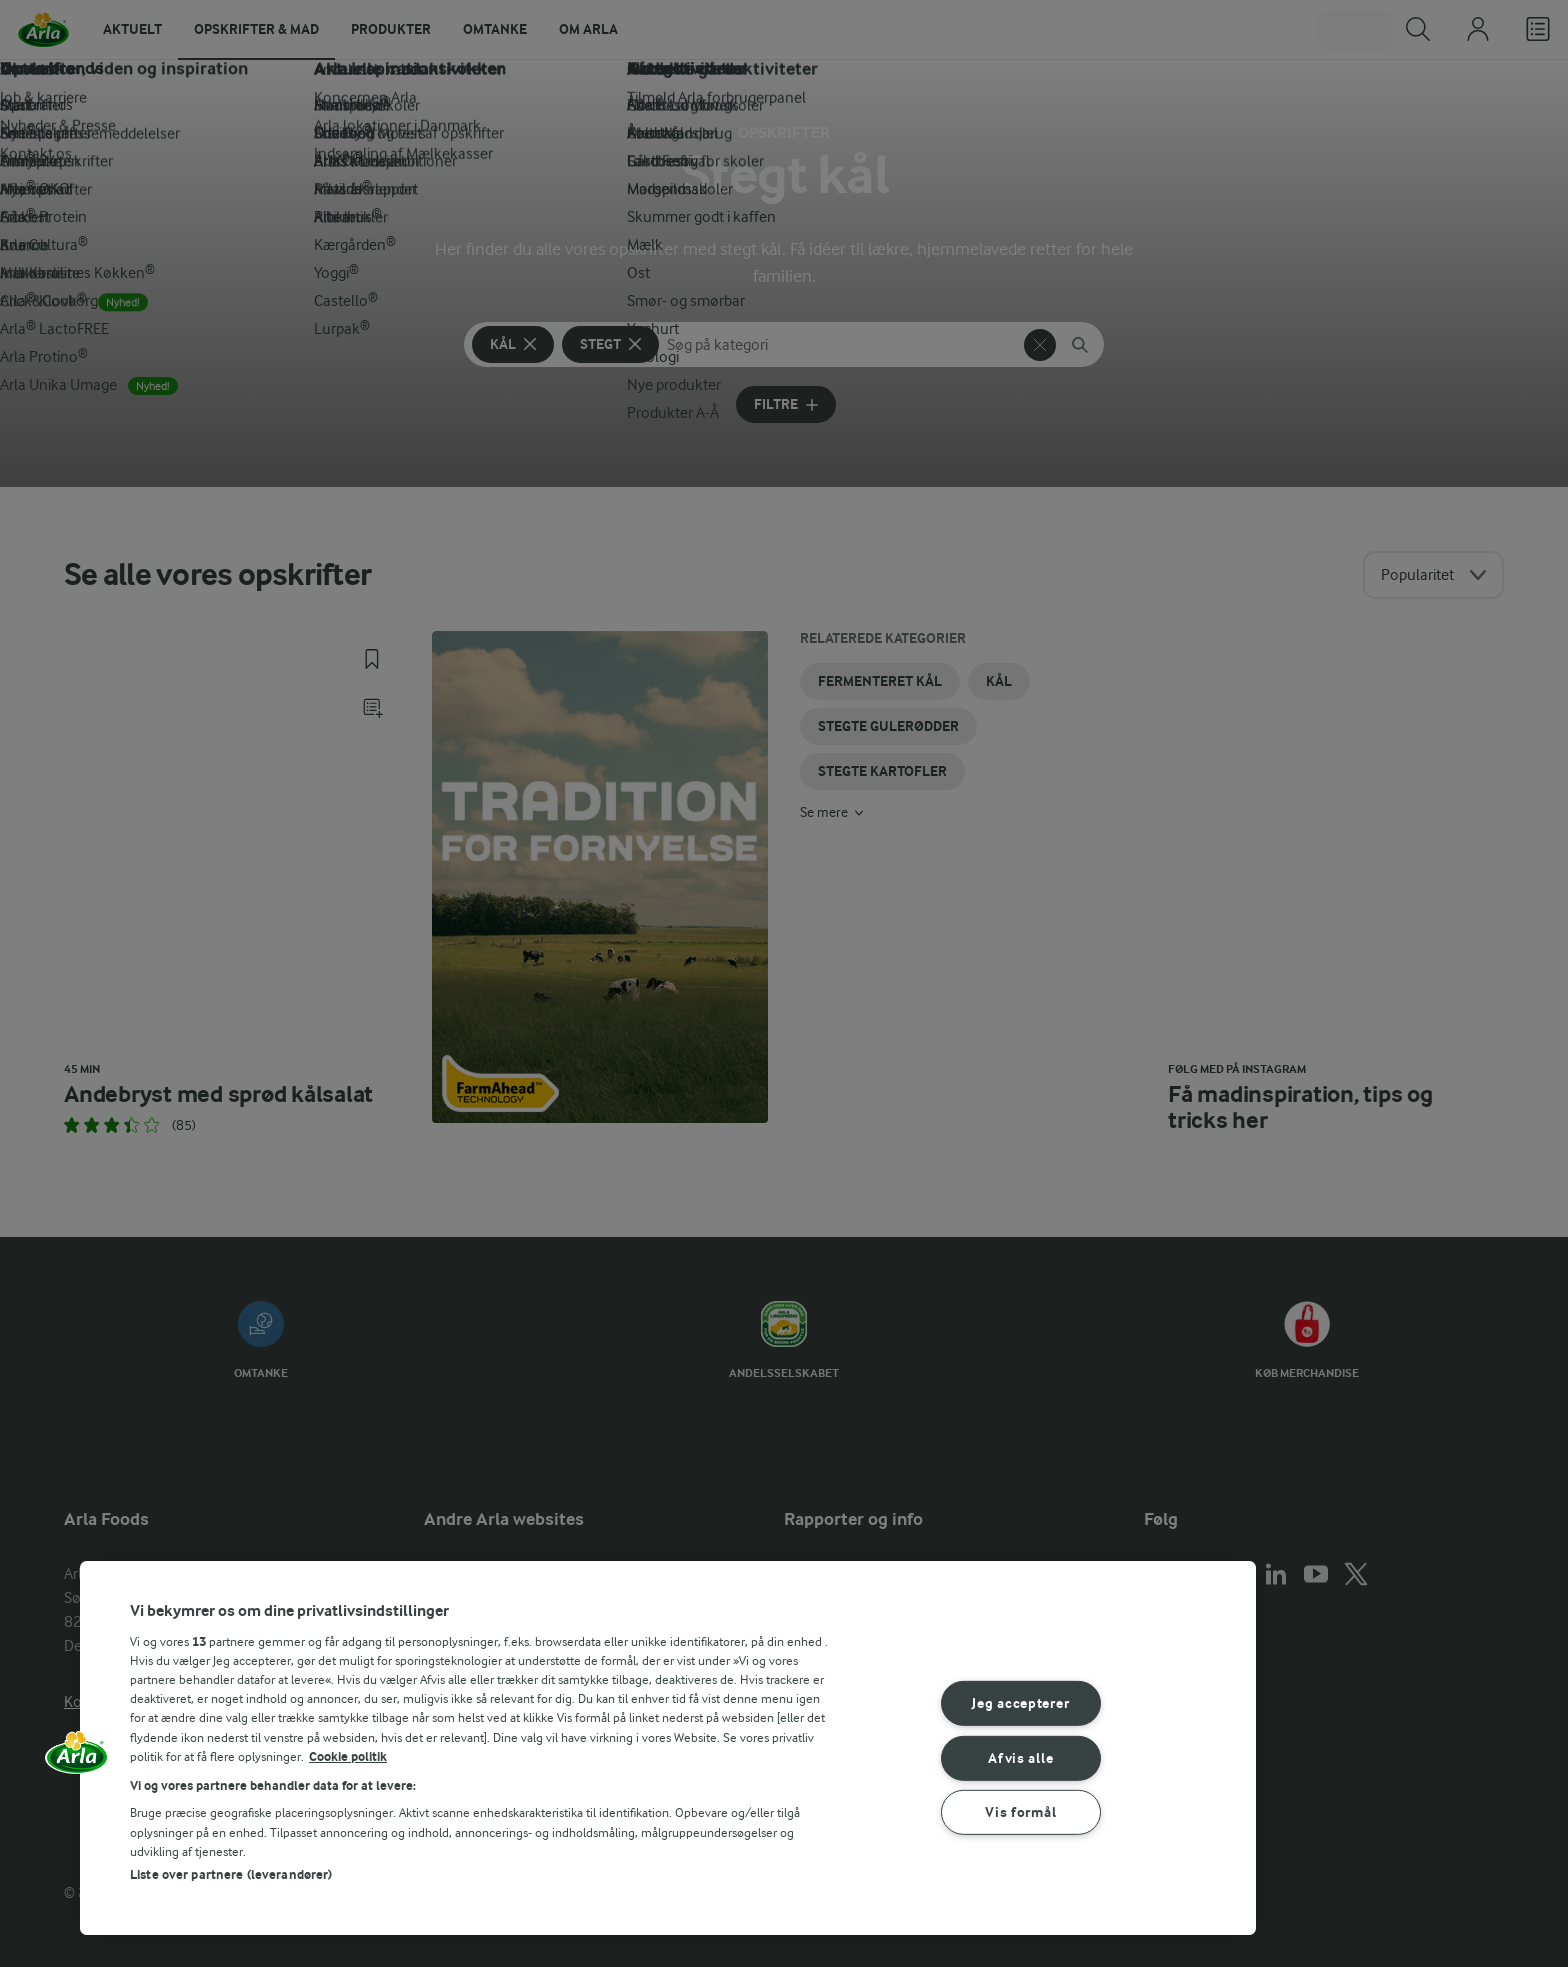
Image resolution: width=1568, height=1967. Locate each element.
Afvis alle (1020, 1757)
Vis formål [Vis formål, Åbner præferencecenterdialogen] (1020, 1812)
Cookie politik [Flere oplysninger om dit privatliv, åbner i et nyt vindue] (348, 1756)
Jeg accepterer (1020, 1703)
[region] (668, 1748)
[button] (77, 1759)
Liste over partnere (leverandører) (231, 1874)
